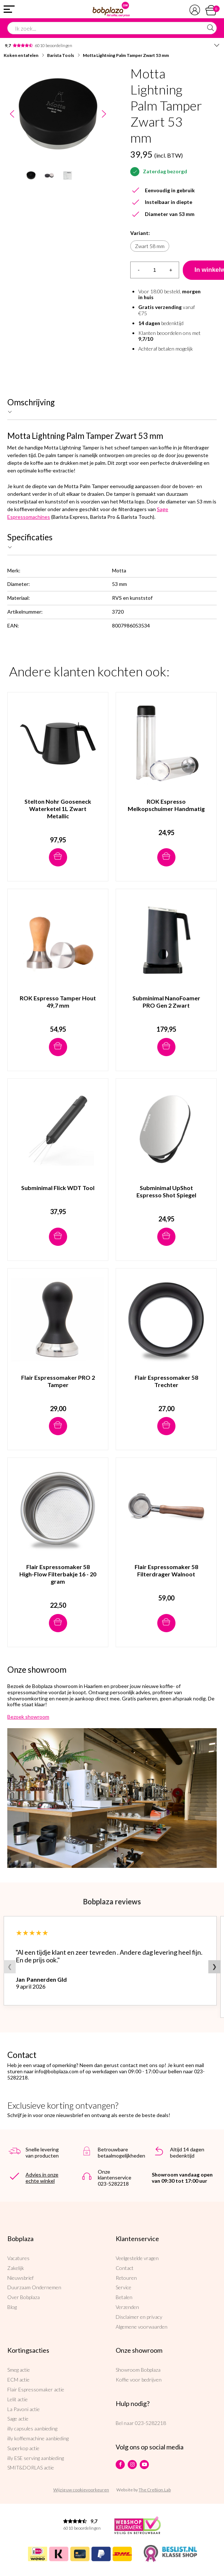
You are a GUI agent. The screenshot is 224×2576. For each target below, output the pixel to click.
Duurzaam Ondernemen (34, 2287)
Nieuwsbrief (20, 2278)
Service (123, 2287)
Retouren (126, 2278)
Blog (12, 2307)
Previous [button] (12, 114)
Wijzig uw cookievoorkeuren (81, 2489)
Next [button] (104, 114)
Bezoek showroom (28, 1717)
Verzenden (127, 2307)
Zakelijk (15, 2268)
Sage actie (17, 2418)
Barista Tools (60, 55)
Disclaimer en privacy (139, 2317)
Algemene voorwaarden (141, 2327)
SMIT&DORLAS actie (30, 2467)
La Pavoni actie (23, 2409)
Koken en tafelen (21, 55)
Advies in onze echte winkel (42, 2177)
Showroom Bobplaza (138, 2370)
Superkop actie (23, 2448)
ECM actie (18, 2379)
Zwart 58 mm (150, 246)
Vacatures (18, 2258)
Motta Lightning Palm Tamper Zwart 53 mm (126, 55)
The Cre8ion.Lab (155, 2489)
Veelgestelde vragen (137, 2258)
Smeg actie (18, 2370)
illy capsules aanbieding (32, 2428)
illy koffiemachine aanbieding (38, 2438)
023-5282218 (150, 2423)
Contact (125, 2268)
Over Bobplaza (23, 2297)
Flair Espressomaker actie (35, 2389)
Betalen (124, 2297)
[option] (58, 114)
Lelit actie (17, 2399)
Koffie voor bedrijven (139, 2379)
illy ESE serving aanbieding (35, 2458)
